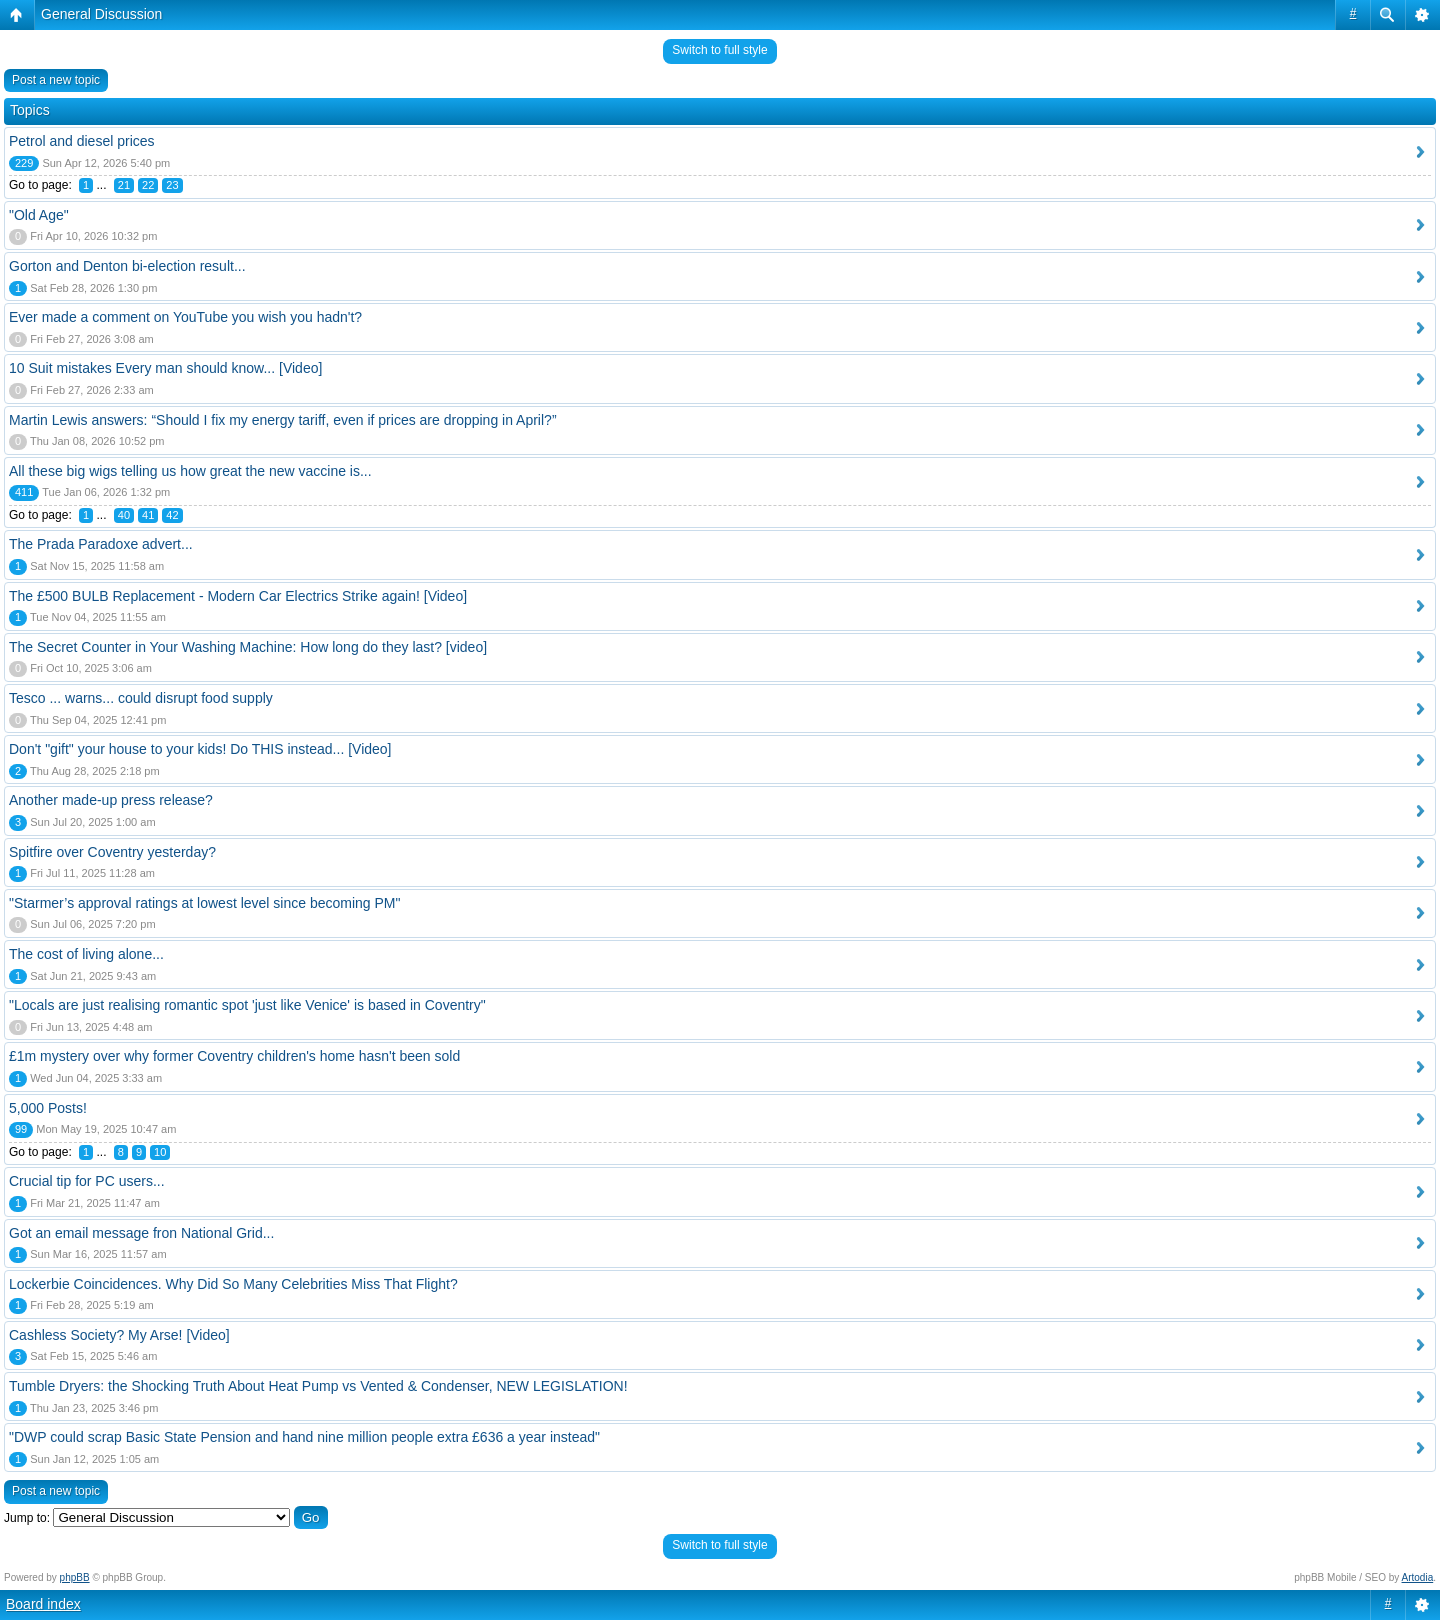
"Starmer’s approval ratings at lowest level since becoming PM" (204, 903)
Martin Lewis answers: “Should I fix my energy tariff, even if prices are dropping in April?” (283, 420)
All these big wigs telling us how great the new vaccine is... (190, 471)
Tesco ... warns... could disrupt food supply (141, 698)
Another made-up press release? (111, 800)
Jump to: (27, 1518)
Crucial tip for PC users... (87, 1181)
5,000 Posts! (48, 1108)
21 (124, 185)
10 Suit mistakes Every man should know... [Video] (165, 368)
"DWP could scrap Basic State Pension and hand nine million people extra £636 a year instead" (304, 1437)
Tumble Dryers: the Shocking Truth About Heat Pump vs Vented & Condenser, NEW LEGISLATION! (318, 1386)
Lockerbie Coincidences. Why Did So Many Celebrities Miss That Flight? (233, 1284)
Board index (43, 1604)
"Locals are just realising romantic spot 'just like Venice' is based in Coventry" (247, 1005)
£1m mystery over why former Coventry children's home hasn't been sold (234, 1056)
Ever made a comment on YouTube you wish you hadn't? (185, 317)
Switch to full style (719, 50)
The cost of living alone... (86, 954)
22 (148, 185)
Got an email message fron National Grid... (141, 1233)
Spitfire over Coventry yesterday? (112, 852)
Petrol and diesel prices (82, 141)
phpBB (75, 1577)
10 (160, 1152)
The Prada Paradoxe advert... (101, 544)
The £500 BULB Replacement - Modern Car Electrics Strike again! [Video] (238, 596)
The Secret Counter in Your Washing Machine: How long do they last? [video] (248, 647)
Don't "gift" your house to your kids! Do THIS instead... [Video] (200, 749)
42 (172, 515)
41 (148, 515)
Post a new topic (56, 80)
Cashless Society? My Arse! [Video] (119, 1335)
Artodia (1418, 1577)
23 (172, 185)
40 (124, 515)
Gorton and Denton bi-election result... (127, 266)
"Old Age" (39, 215)
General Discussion (101, 14)
